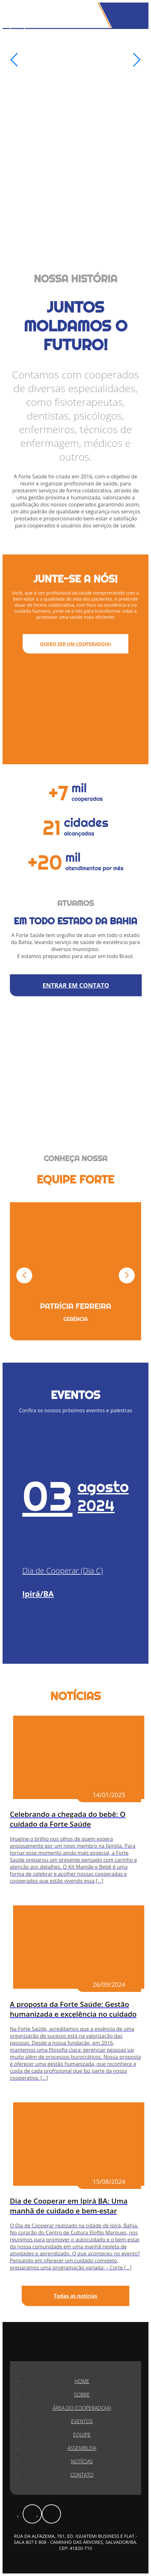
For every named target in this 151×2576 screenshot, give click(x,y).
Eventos (82, 2421)
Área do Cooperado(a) (82, 2407)
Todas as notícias (75, 2295)
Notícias (82, 2461)
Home (81, 2381)
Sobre (82, 2394)
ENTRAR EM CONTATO (75, 985)
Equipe (82, 2434)
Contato (81, 2474)
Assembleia (81, 2448)
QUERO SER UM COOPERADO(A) (75, 644)
